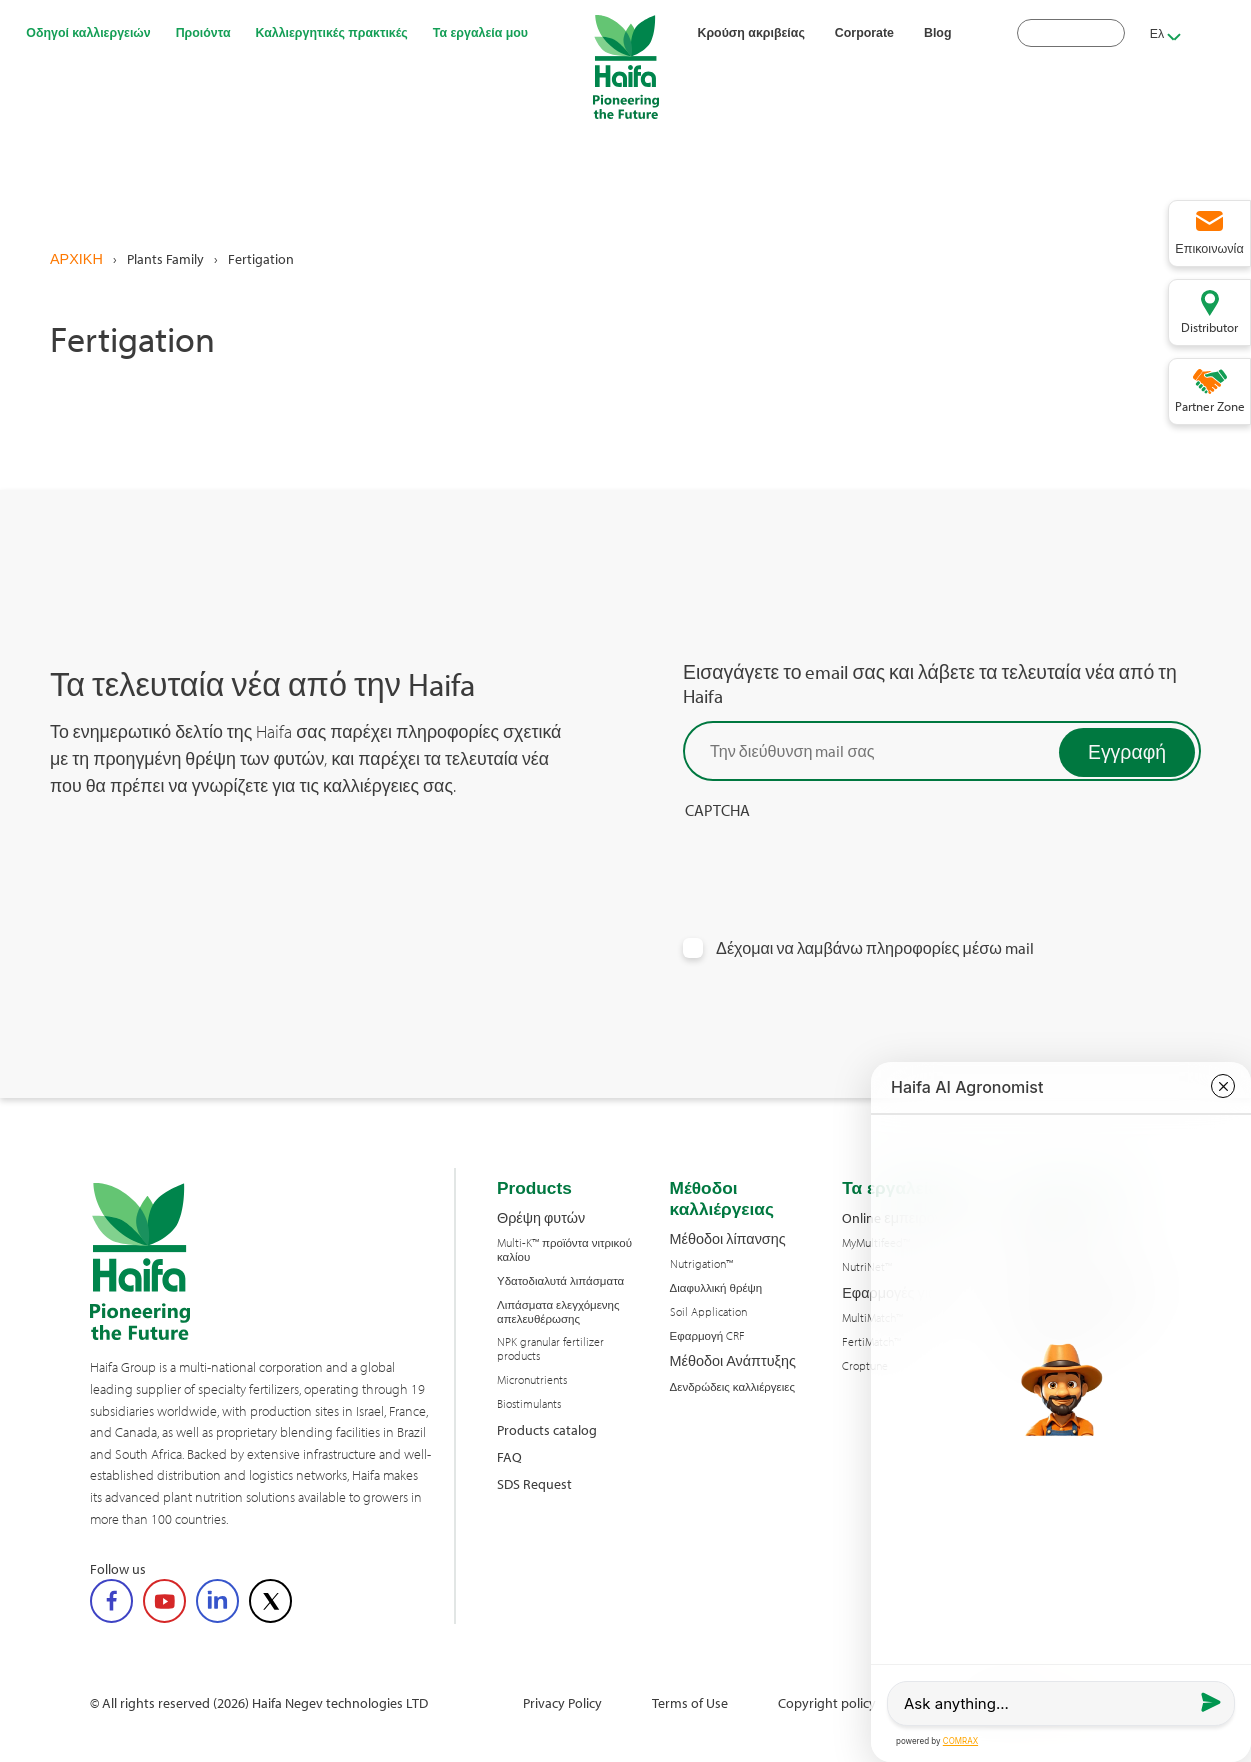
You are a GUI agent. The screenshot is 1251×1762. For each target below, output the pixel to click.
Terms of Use (690, 1702)
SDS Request (534, 1483)
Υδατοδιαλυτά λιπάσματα (560, 1281)
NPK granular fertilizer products (550, 1349)
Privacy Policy (562, 1702)
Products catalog (547, 1429)
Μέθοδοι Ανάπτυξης (733, 1360)
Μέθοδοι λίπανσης (728, 1238)
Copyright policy (827, 1702)
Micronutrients (532, 1380)
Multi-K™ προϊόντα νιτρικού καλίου (564, 1250)
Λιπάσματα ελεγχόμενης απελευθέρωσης (558, 1312)
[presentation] (835, 860)
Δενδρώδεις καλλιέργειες (732, 1387)
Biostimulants (529, 1404)
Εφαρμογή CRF (708, 1336)
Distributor (1209, 327)
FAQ (509, 1456)
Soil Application (708, 1312)
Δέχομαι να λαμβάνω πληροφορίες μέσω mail (875, 948)
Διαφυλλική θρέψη (716, 1288)
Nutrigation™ (701, 1264)
